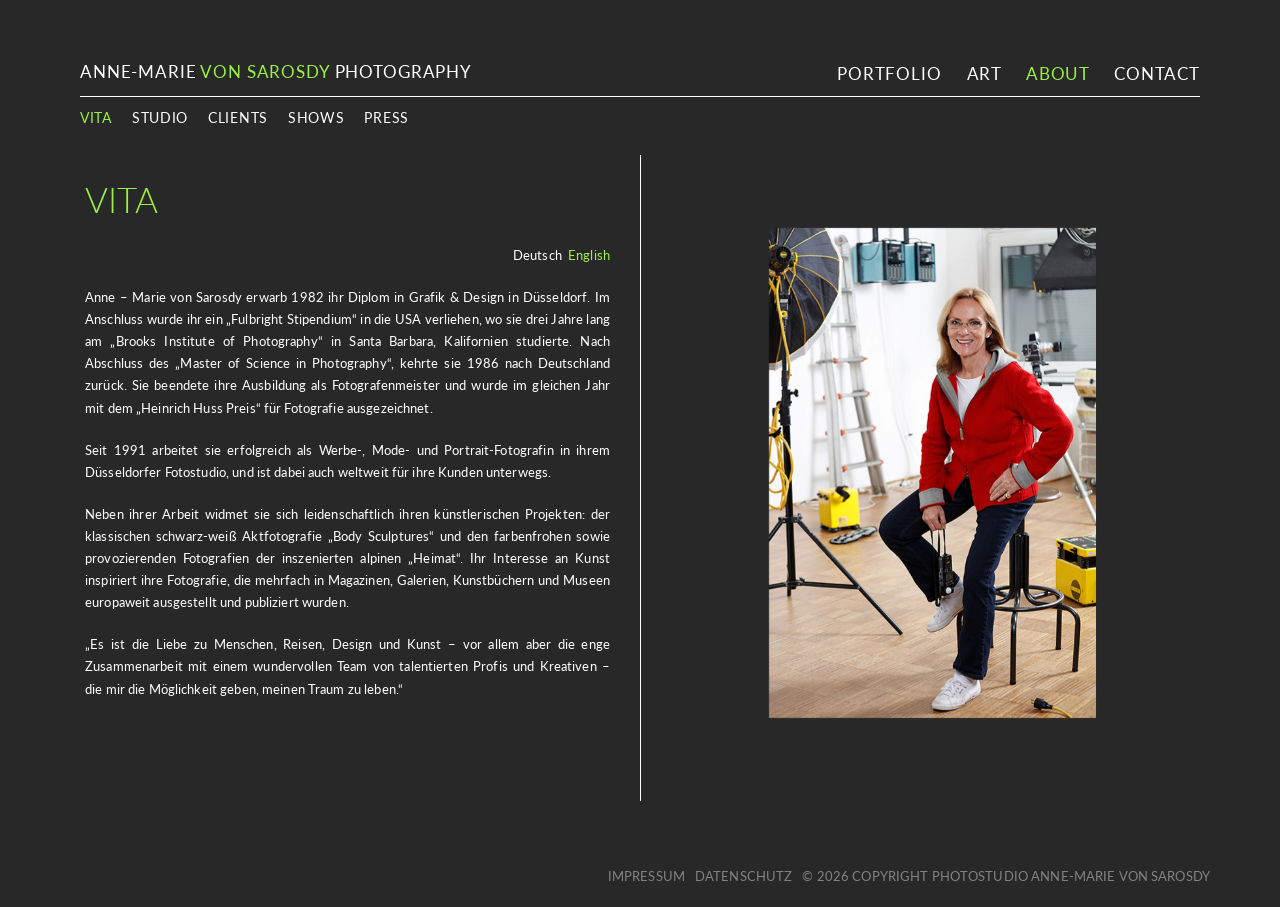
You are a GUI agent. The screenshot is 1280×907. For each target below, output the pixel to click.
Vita (96, 117)
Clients (238, 117)
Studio (160, 117)
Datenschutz (743, 876)
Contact (1157, 73)
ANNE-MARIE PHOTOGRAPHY (276, 71)
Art (984, 73)
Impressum (646, 876)
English (589, 255)
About (1057, 73)
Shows (316, 117)
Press (386, 117)
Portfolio (889, 73)
